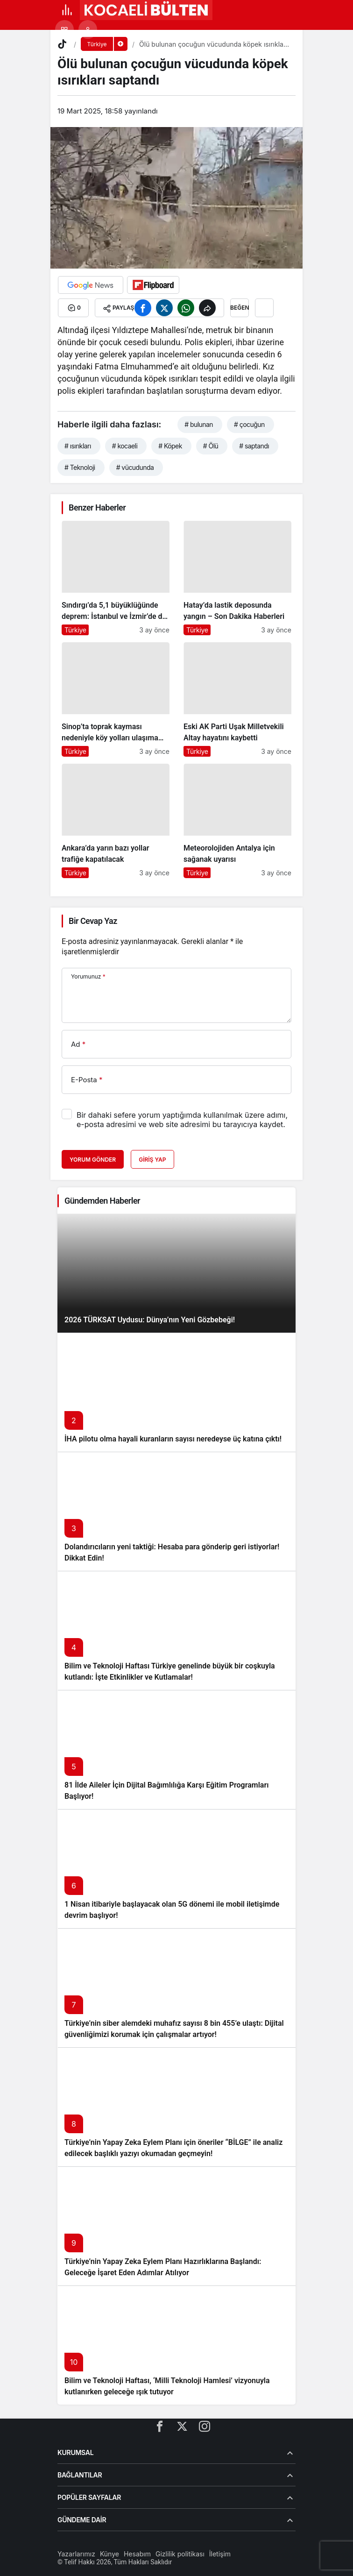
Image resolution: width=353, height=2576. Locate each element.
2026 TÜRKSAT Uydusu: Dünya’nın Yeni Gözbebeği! (149, 1319)
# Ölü (210, 446)
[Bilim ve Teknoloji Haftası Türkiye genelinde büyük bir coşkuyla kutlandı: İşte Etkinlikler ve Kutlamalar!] (176, 1630)
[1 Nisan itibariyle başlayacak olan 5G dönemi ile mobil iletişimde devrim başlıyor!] (176, 1868)
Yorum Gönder (93, 1159)
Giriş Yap (152, 1159)
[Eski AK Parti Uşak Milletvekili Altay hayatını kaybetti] (237, 699)
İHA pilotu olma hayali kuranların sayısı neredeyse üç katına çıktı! (173, 1438)
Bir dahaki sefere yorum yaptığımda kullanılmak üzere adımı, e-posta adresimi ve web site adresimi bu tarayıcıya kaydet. (182, 1119)
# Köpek (170, 446)
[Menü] (66, 9)
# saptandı (254, 446)
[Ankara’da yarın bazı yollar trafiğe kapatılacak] (115, 821)
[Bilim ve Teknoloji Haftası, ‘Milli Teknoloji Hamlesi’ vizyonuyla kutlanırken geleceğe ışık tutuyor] (176, 2345)
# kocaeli (124, 446)
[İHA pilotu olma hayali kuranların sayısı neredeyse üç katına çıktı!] (176, 1392)
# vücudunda (135, 467)
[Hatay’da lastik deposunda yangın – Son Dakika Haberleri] (237, 578)
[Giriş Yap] (87, 29)
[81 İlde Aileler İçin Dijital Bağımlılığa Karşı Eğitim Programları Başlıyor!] (176, 1749)
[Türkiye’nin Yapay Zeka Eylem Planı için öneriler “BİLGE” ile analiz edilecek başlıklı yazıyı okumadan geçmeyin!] (176, 2106)
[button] (64, 29)
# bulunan (198, 424)
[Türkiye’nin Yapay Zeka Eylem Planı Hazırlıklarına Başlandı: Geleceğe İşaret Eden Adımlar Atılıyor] (176, 2225)
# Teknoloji (79, 467)
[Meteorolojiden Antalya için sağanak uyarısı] (237, 821)
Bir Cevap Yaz (93, 921)
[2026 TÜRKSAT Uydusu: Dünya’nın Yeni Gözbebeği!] (176, 1273)
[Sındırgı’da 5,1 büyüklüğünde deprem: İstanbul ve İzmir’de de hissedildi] (115, 578)
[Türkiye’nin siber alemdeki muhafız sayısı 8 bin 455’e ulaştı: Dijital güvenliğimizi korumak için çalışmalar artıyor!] (176, 1987)
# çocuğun (249, 424)
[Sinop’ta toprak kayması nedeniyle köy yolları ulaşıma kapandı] (115, 699)
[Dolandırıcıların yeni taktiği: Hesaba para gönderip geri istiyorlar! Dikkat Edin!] (176, 1511)
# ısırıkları (77, 446)
